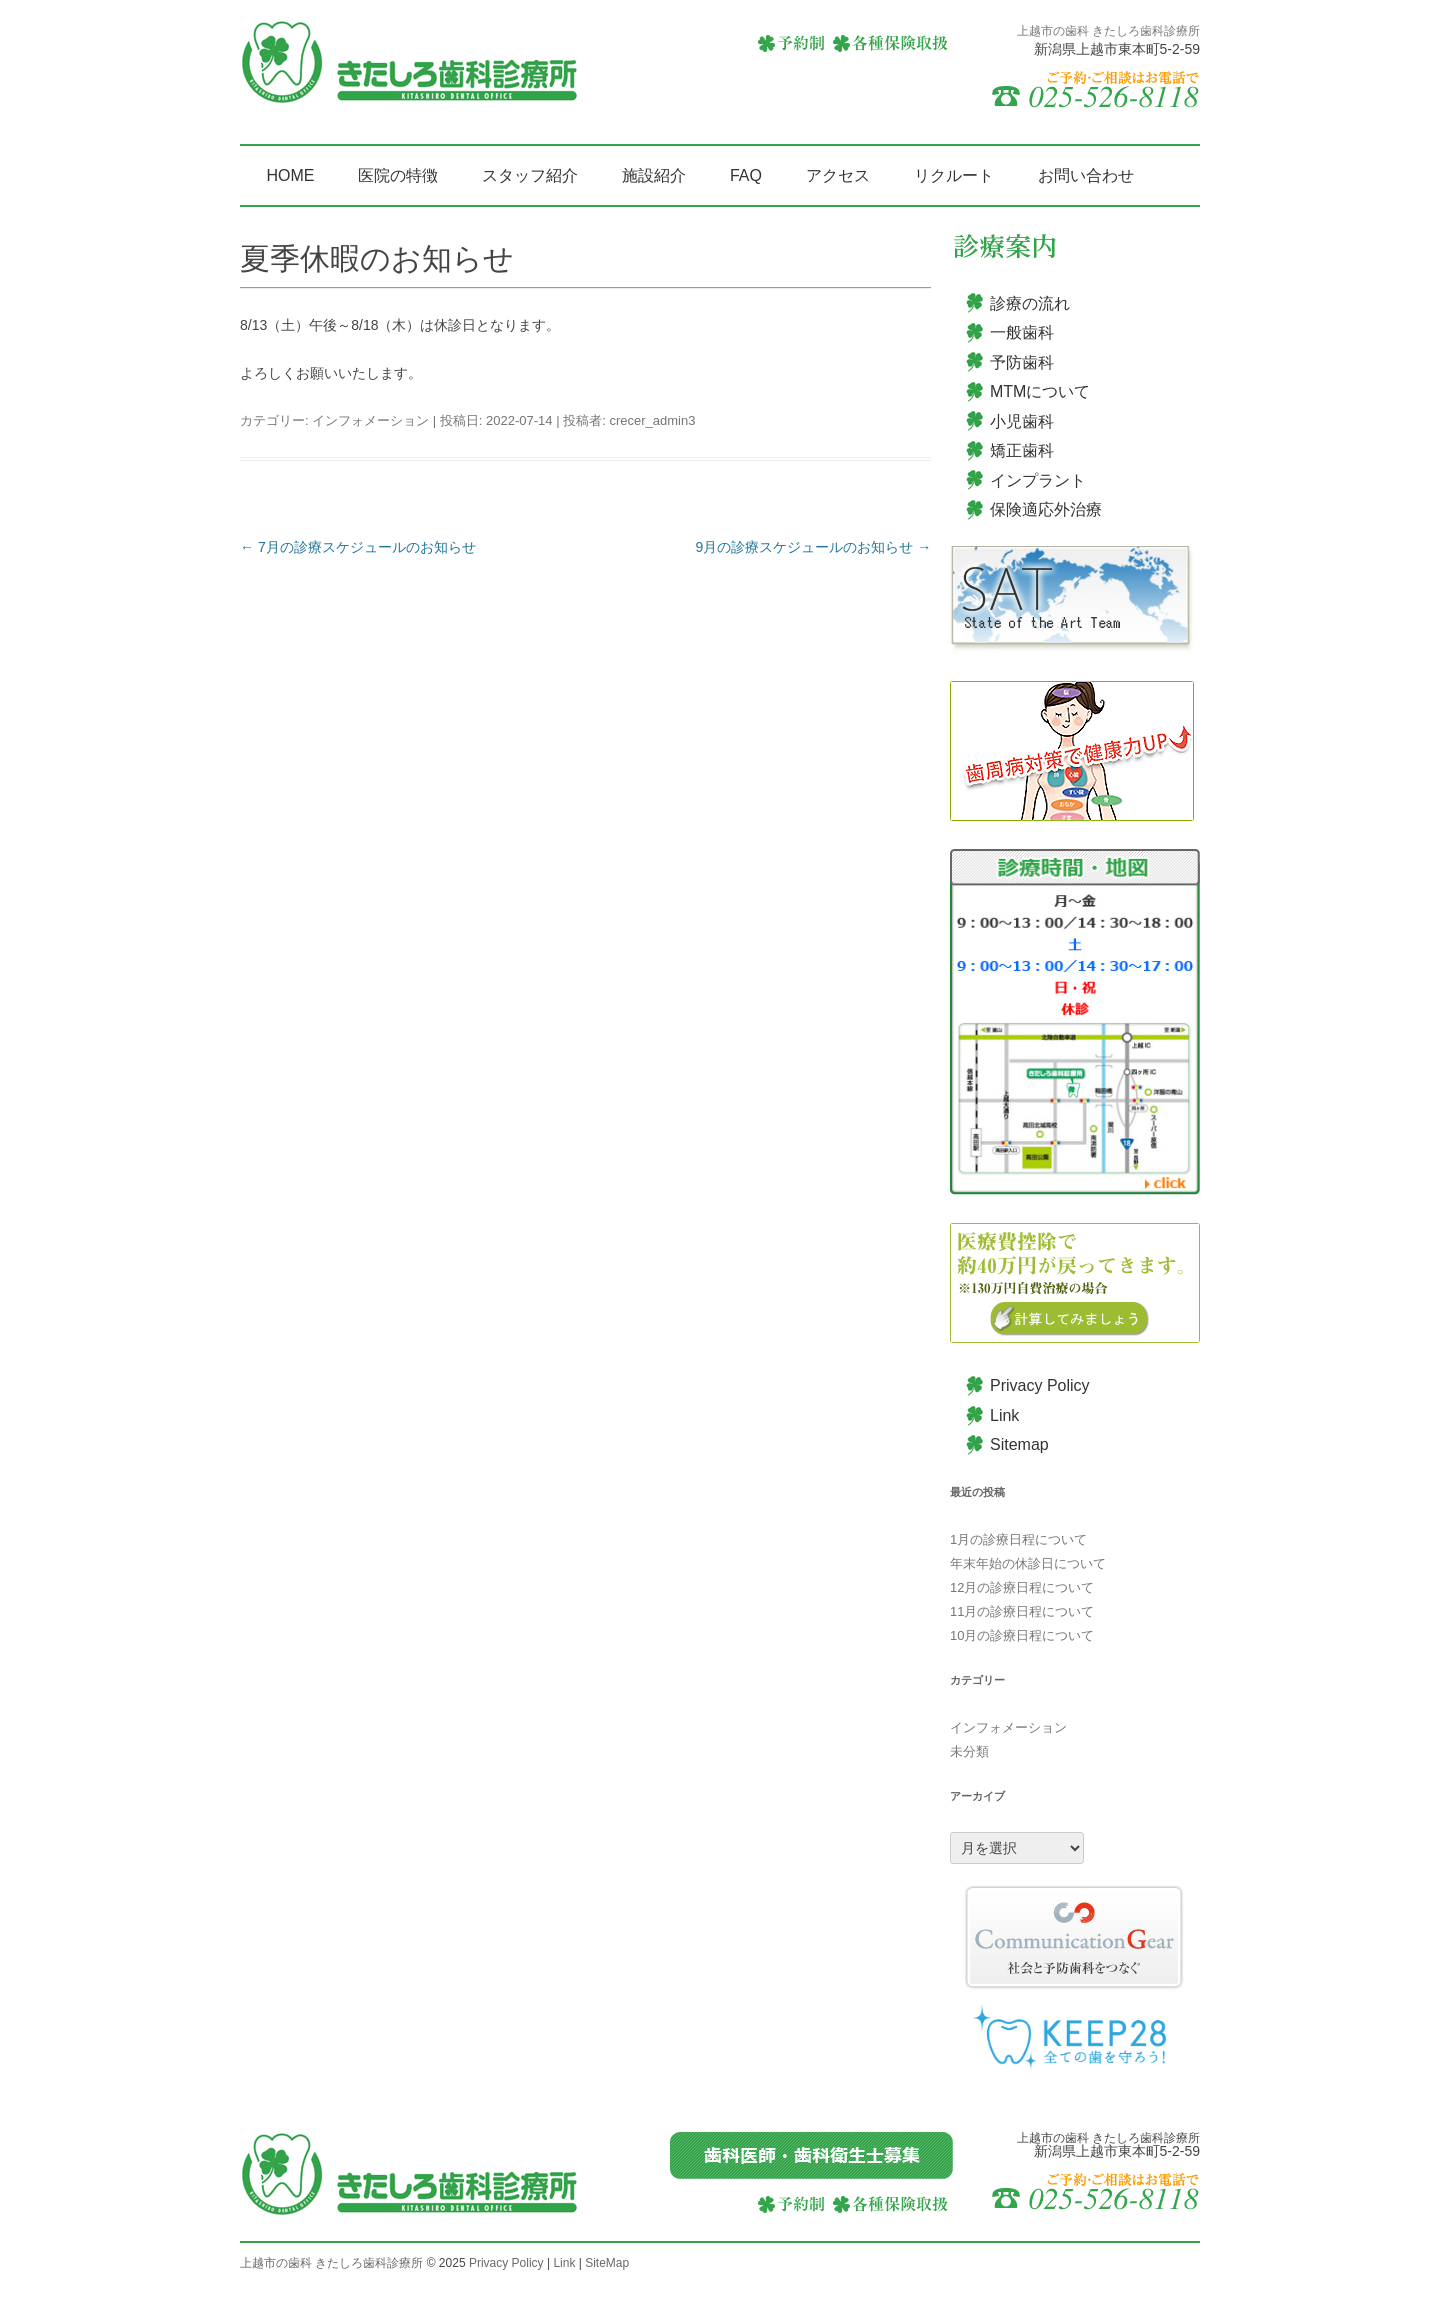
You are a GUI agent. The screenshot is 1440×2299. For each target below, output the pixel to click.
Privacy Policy (1040, 1385)
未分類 (969, 1751)
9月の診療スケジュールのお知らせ (814, 547)
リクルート (954, 175)
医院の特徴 (398, 175)
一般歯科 (1022, 332)
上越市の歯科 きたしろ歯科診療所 (331, 2263)
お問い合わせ (1086, 175)
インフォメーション (370, 420)
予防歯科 (1022, 362)
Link (1004, 1415)
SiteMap (607, 2263)
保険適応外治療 (1046, 509)
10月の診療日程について (1022, 1635)
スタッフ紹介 (530, 175)
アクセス (838, 175)
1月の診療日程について (1018, 1539)
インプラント (1038, 480)
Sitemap (1019, 1444)
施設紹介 (654, 175)
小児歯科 (1022, 421)
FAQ (746, 175)
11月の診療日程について (1022, 1611)
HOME (290, 175)
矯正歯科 (1022, 450)
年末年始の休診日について (1028, 1563)
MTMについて (1040, 391)
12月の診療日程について (1022, 1587)
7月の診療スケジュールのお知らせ (358, 547)
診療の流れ (1030, 303)
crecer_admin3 (652, 420)
